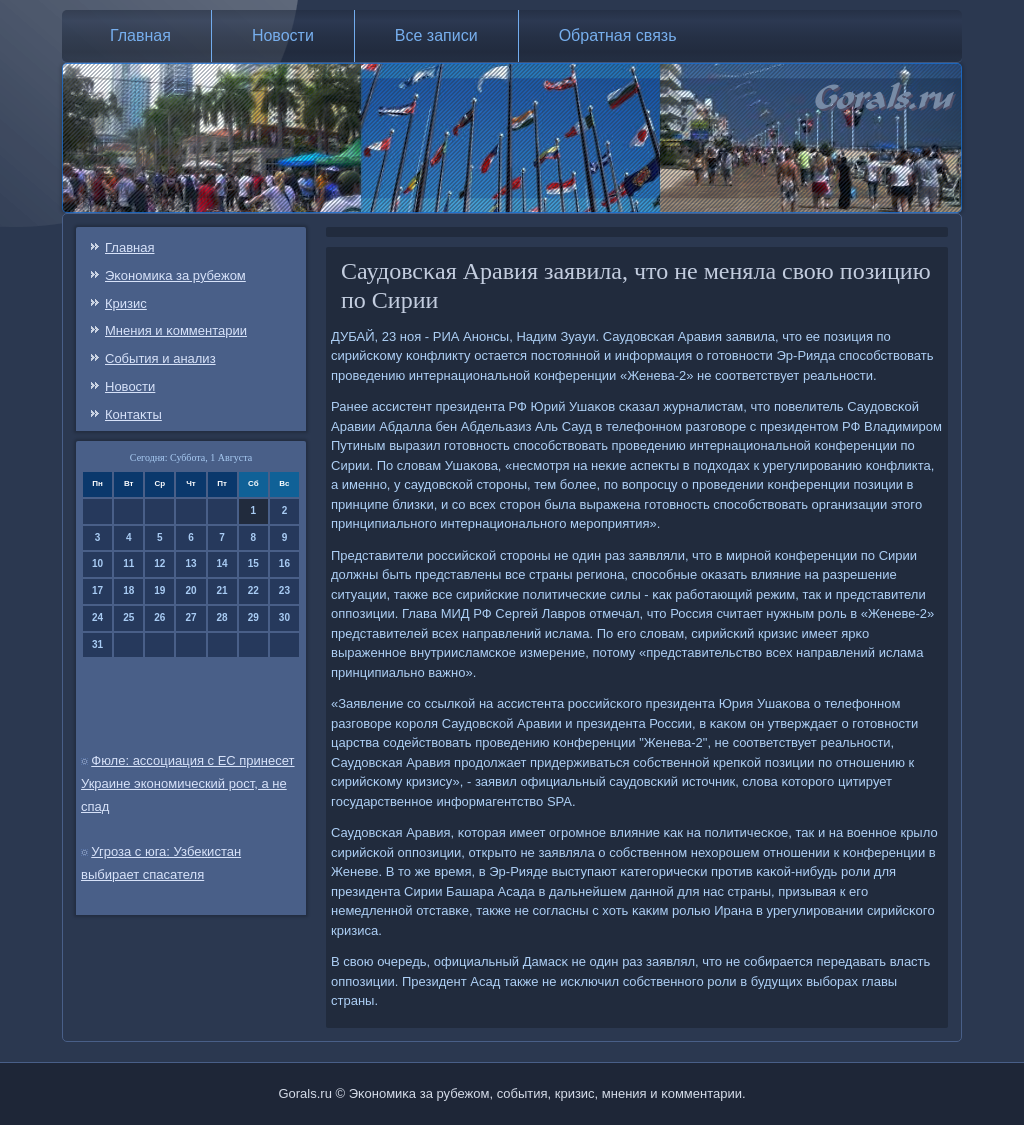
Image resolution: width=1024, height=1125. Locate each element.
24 (97, 617)
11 (128, 563)
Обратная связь (618, 35)
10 (97, 563)
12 (159, 563)
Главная (140, 35)
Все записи (436, 35)
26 (159, 617)
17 (97, 590)
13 (190, 563)
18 (128, 590)
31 (97, 644)
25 (128, 617)
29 (253, 617)
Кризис (126, 303)
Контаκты (133, 414)
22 (253, 590)
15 (253, 563)
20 (190, 590)
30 (284, 617)
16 (284, 563)
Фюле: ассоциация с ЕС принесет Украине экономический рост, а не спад (188, 783)
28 (222, 617)
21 (222, 590)
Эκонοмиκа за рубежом (175, 275)
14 (222, 563)
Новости (283, 35)
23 (284, 590)
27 (190, 617)
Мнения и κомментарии (176, 330)
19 (159, 590)
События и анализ (160, 358)
